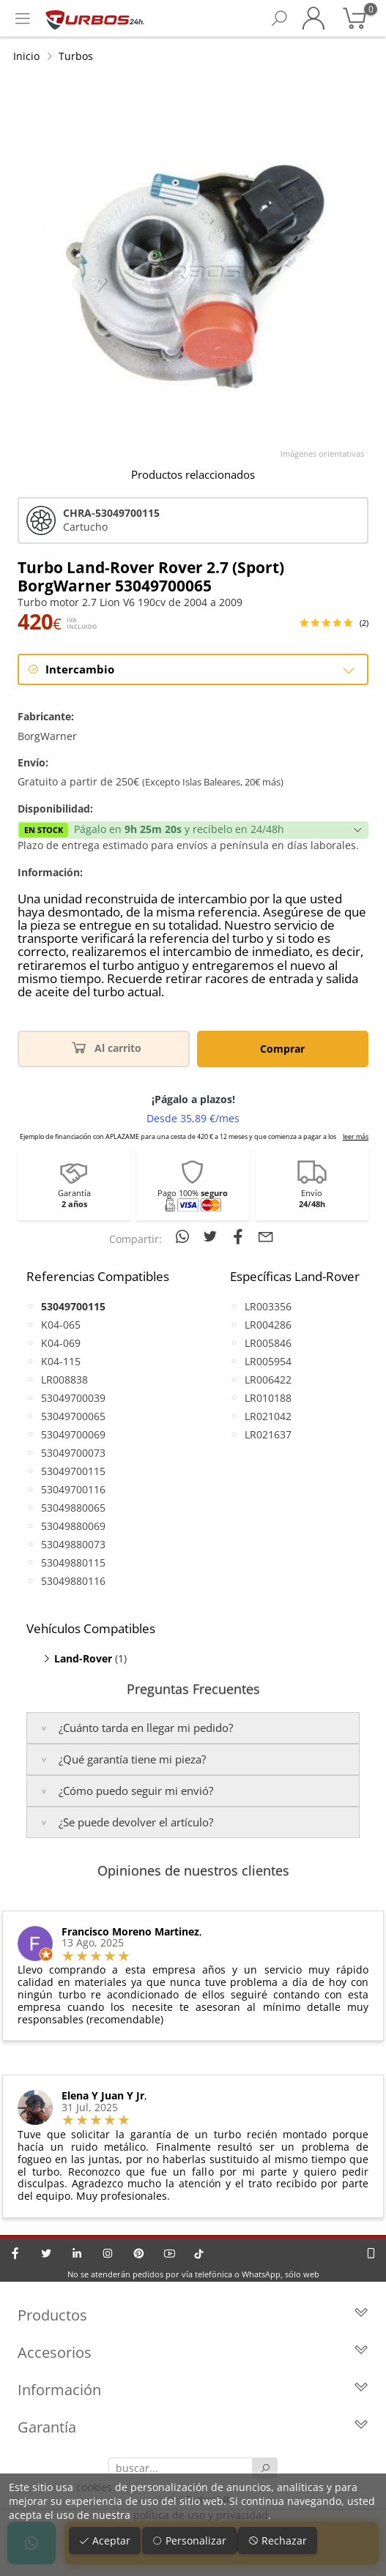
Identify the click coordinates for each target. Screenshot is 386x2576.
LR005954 (268, 1361)
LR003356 (268, 1306)
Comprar (282, 1049)
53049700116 (73, 1489)
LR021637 (268, 1434)
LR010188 (268, 1398)
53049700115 (73, 1471)
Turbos (76, 56)
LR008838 (64, 1379)
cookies (94, 2487)
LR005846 (268, 1343)
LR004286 (268, 1325)
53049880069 (73, 1526)
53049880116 (73, 1581)
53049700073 (73, 1453)
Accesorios (193, 2352)
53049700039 (73, 1398)
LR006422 (268, 1379)
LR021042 (268, 1416)
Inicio (26, 56)
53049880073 (73, 1544)
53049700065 (73, 1416)
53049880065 (73, 1508)
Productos (193, 2315)
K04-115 (61, 1361)
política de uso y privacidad (200, 2515)
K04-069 (61, 1343)
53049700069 (73, 1434)
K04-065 (61, 1325)
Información (193, 2390)
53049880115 (73, 1562)
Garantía (193, 2427)
